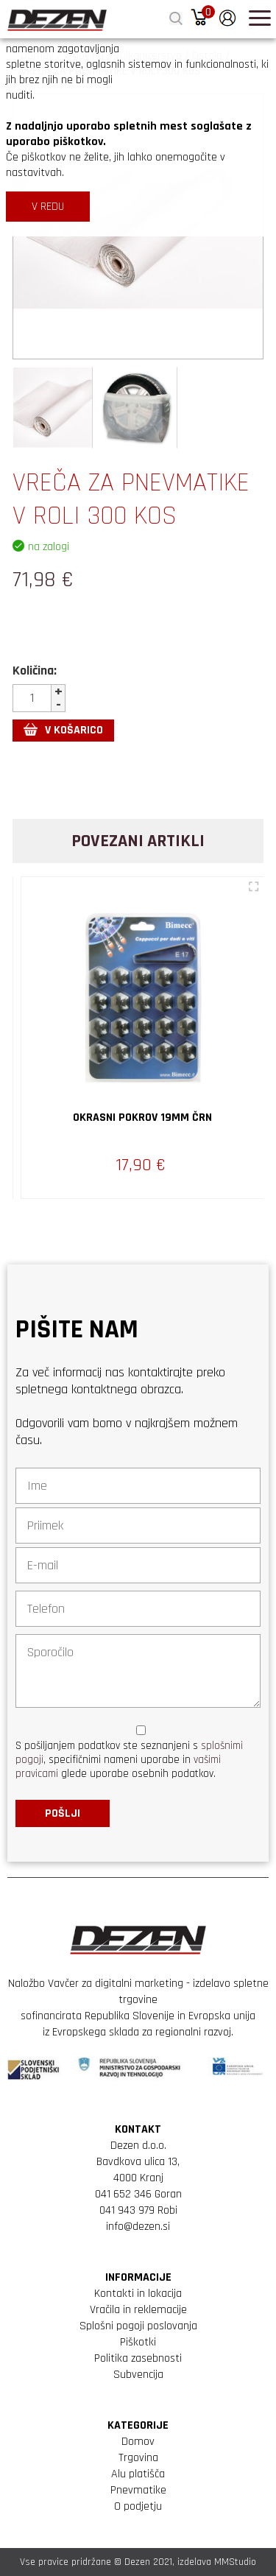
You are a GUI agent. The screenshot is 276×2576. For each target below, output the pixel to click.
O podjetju (138, 2506)
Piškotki (138, 2342)
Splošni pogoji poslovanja (138, 2326)
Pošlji (62, 1813)
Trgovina (138, 2458)
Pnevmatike (138, 2490)
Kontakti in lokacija (138, 2293)
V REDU (48, 206)
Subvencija (138, 2374)
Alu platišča (138, 2474)
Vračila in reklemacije (138, 2310)
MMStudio (235, 2562)
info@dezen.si (138, 2226)
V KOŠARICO (63, 730)
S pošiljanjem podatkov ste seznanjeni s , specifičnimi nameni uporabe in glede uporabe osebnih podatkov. (129, 1760)
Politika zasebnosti (138, 2358)
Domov (138, 2441)
